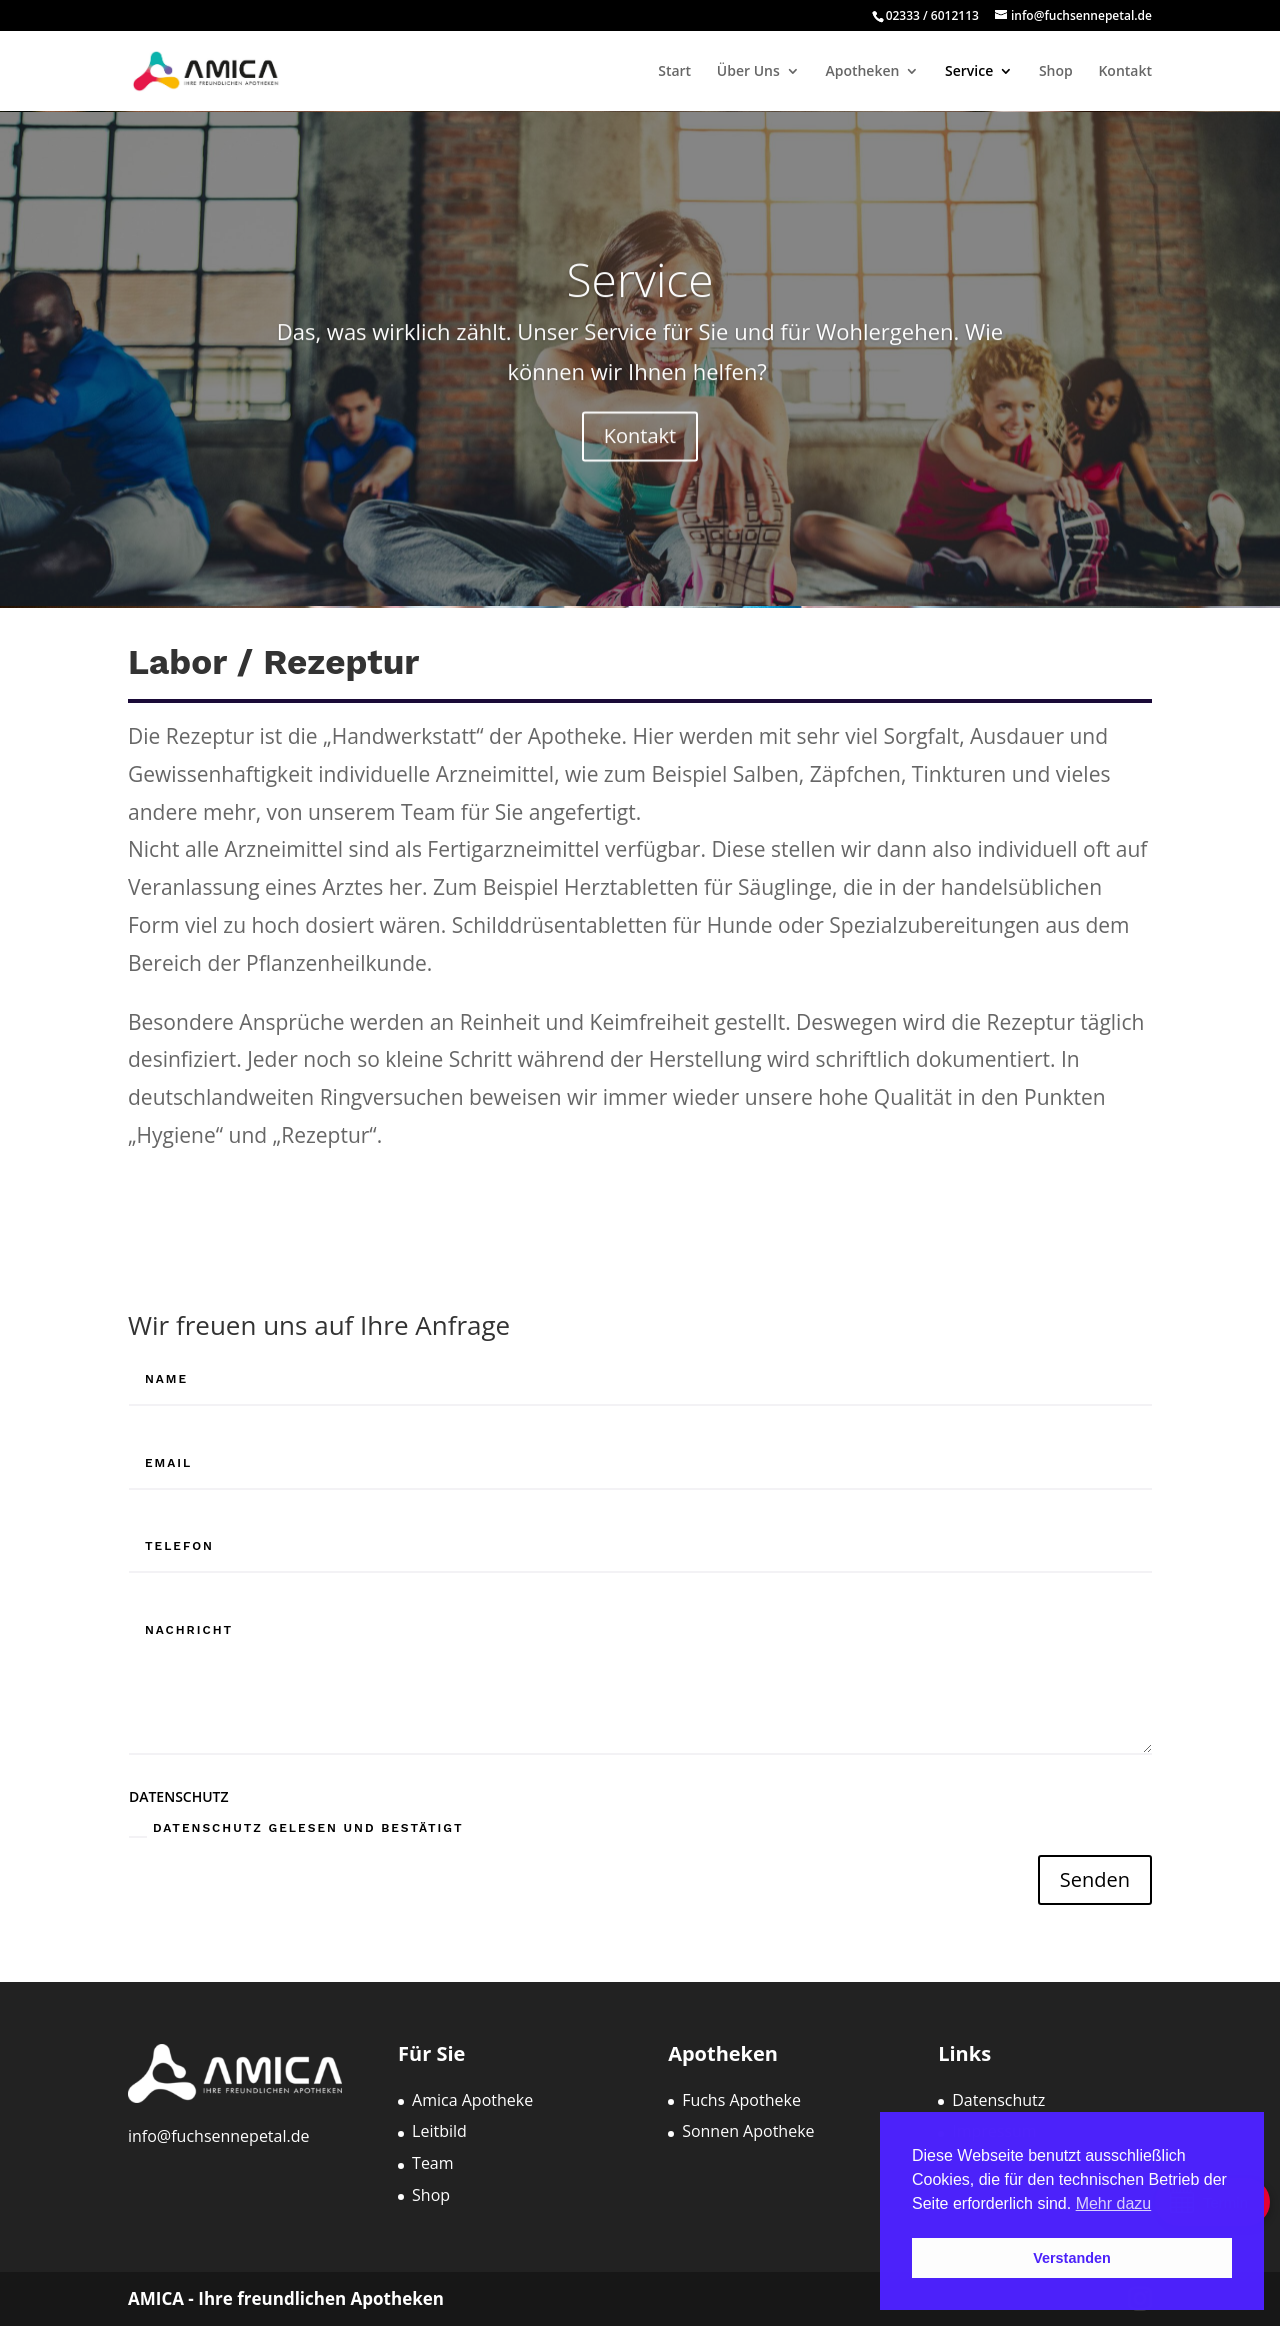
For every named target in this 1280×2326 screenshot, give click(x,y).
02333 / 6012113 (934, 15)
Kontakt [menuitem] (1125, 72)
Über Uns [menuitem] (748, 72)
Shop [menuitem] (1056, 72)
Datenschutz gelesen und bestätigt (296, 1829)
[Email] (640, 1464)
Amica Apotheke (472, 2100)
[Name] (640, 1380)
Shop (431, 2195)
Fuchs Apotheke (741, 2100)
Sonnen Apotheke (748, 2131)
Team (433, 2163)
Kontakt (640, 452)
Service (640, 296)
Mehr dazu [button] (1114, 2203)
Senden (1095, 1879)
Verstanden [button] (1072, 2258)
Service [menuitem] (969, 72)
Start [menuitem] (674, 72)
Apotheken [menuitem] (862, 72)
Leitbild (439, 2131)
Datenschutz (998, 2100)
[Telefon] (640, 1547)
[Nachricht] (640, 1680)
